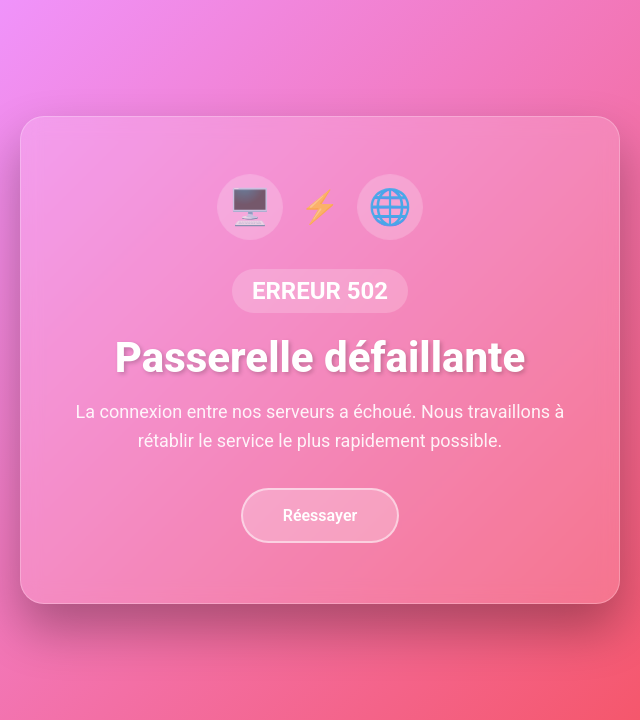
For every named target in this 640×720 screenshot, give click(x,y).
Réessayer (320, 515)
